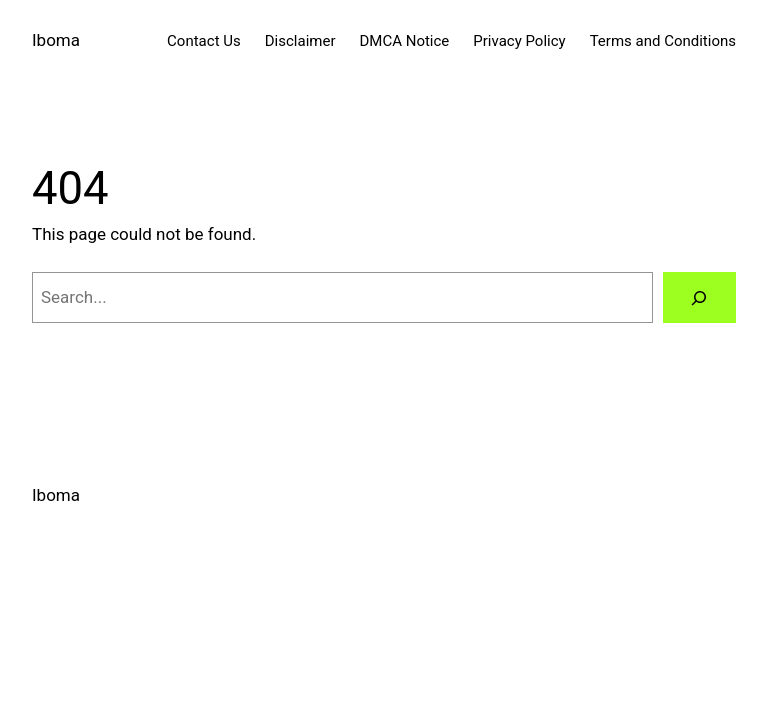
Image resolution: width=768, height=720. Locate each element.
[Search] (699, 297)
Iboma (56, 40)
